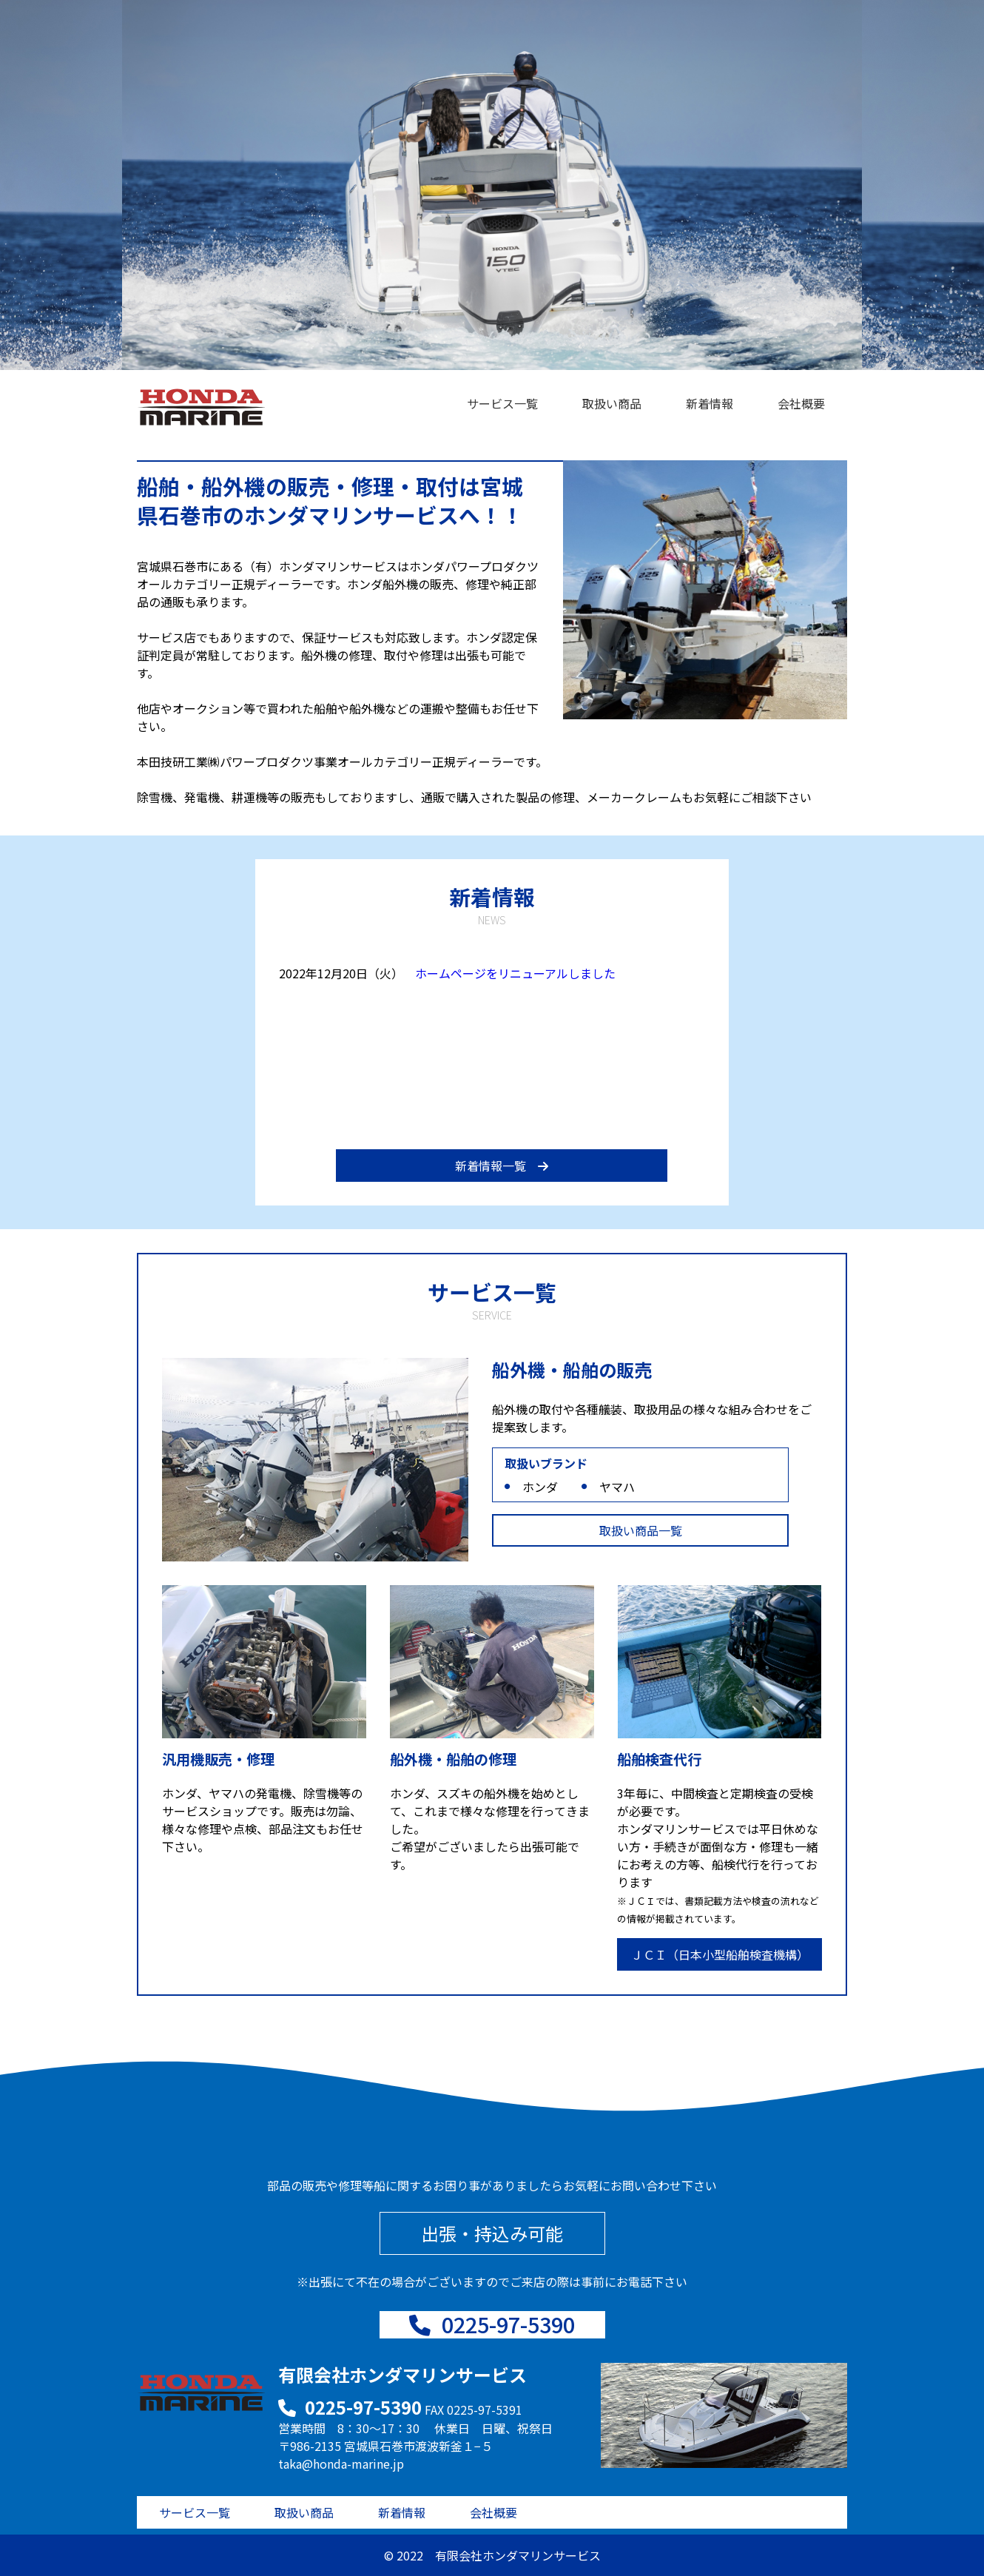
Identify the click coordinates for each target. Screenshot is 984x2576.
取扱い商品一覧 (640, 1530)
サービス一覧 (502, 403)
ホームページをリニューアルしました (515, 973)
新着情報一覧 (501, 1165)
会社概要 (801, 403)
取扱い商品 (611, 403)
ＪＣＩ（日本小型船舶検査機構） (720, 1954)
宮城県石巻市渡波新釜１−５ (418, 2446)
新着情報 (709, 403)
